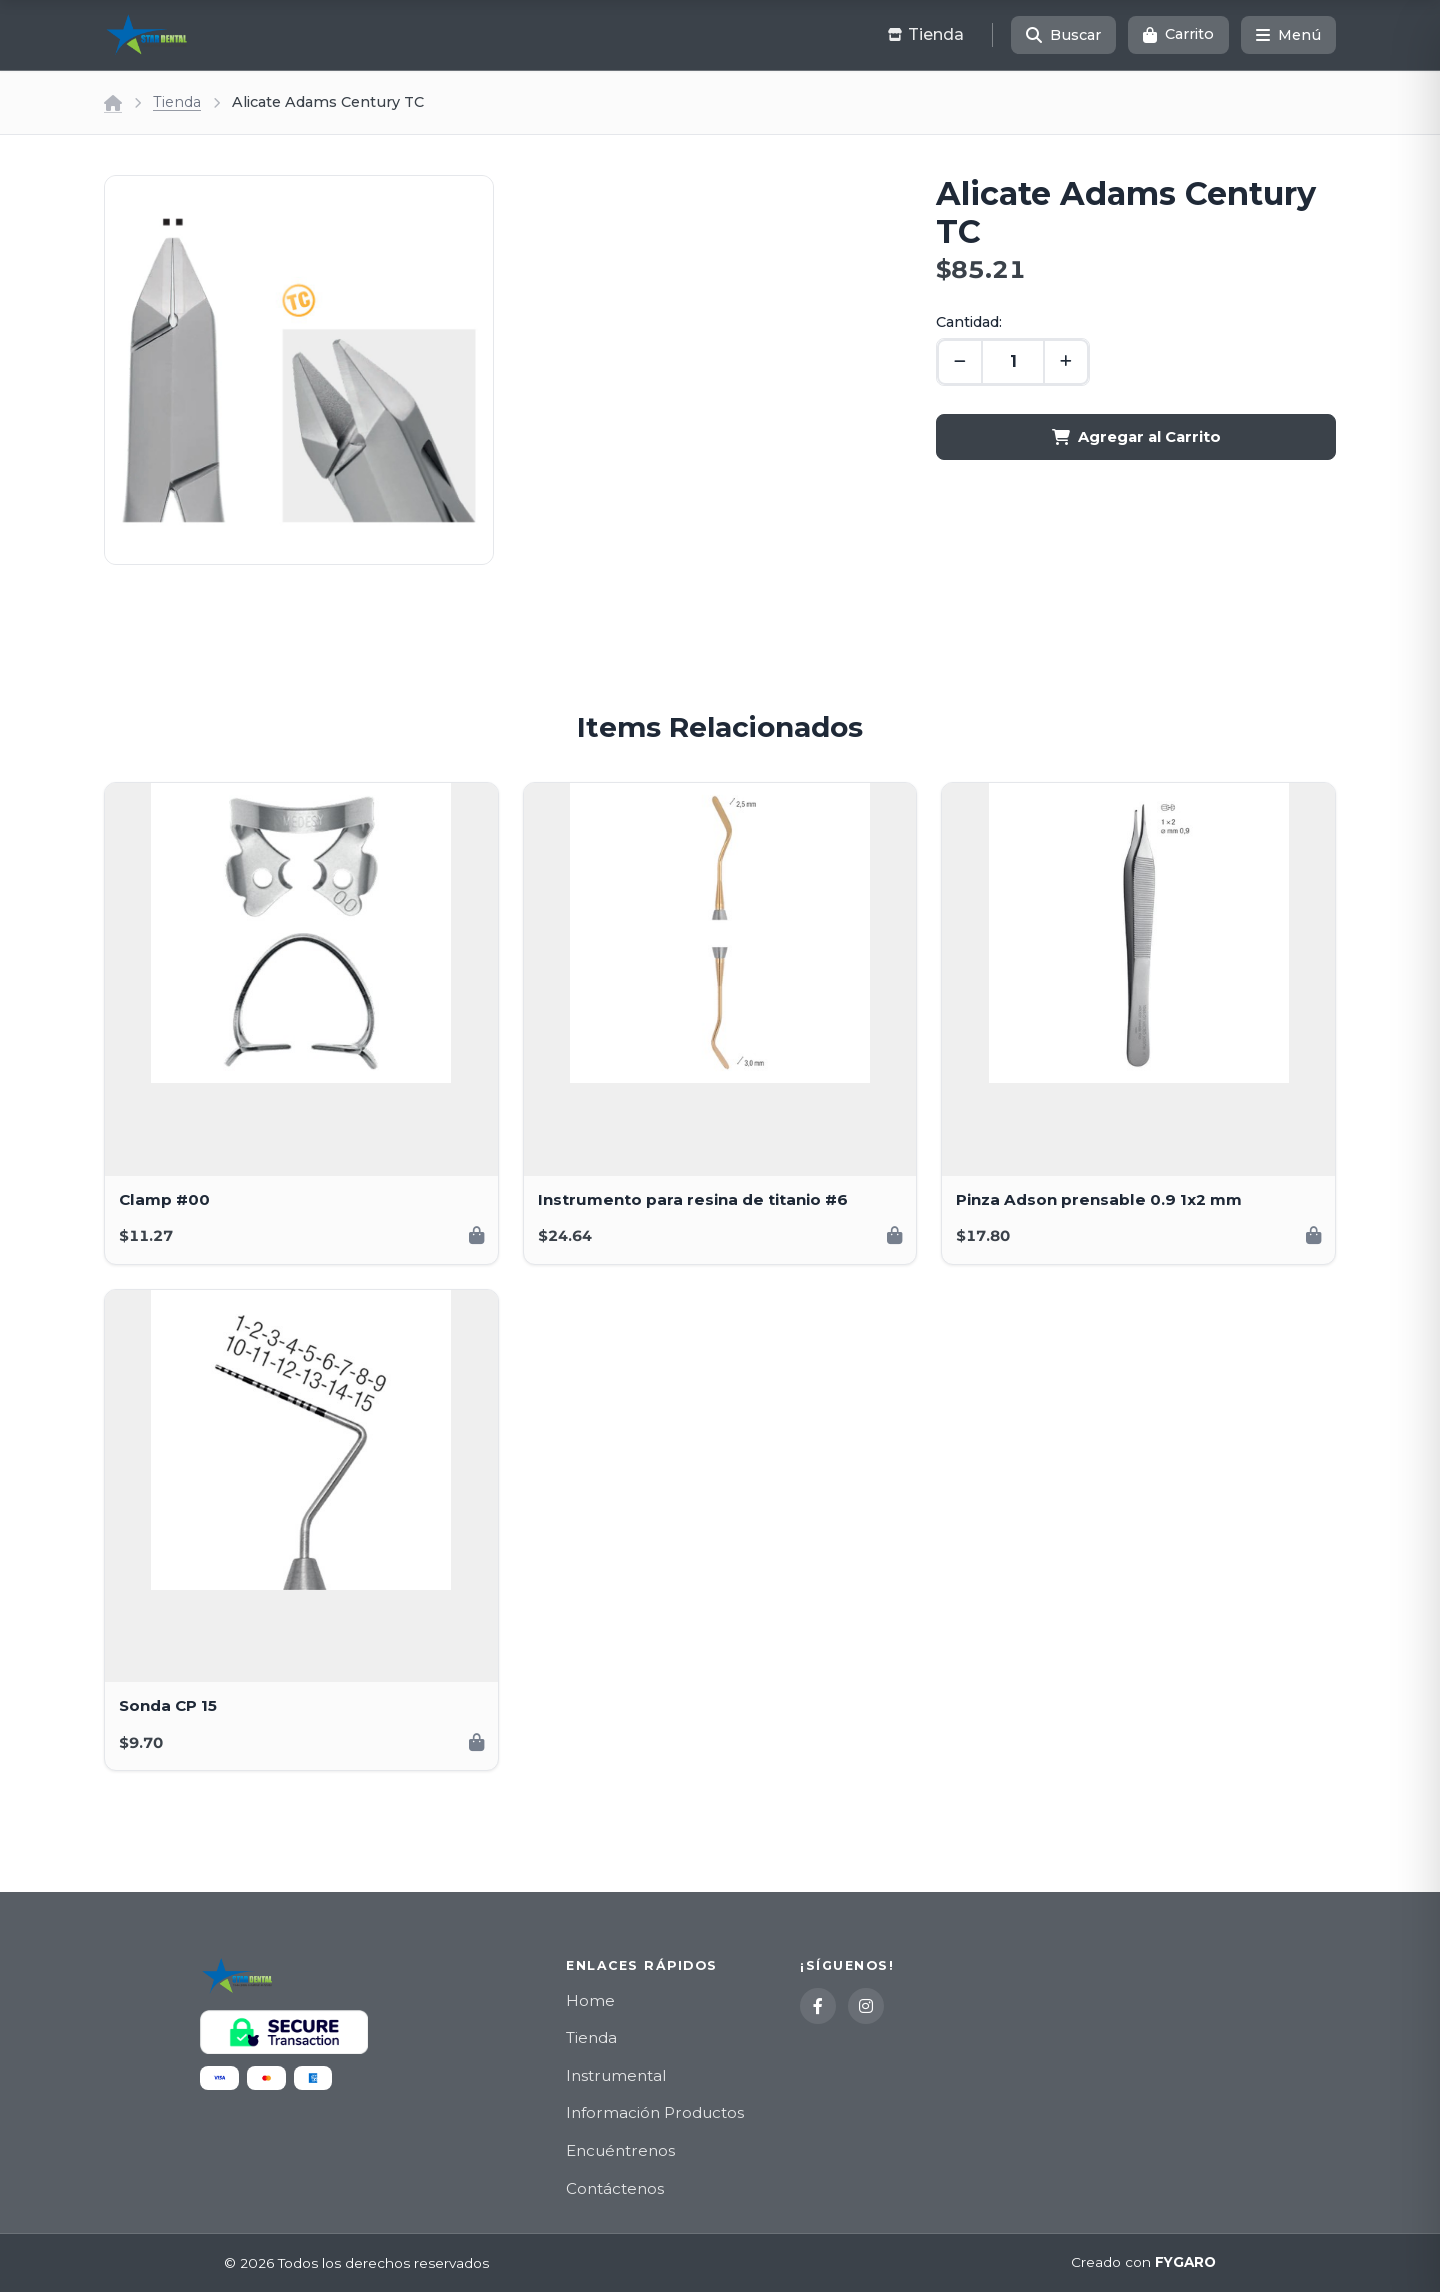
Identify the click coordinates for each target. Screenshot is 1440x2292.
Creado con (1143, 2263)
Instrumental (616, 2075)
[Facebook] (818, 2006)
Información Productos (655, 2112)
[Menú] (1288, 35)
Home (590, 2000)
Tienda (177, 102)
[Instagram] (866, 2006)
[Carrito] (1178, 35)
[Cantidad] (1013, 362)
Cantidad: (969, 322)
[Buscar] (1063, 35)
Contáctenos (615, 2188)
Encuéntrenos (620, 2150)
